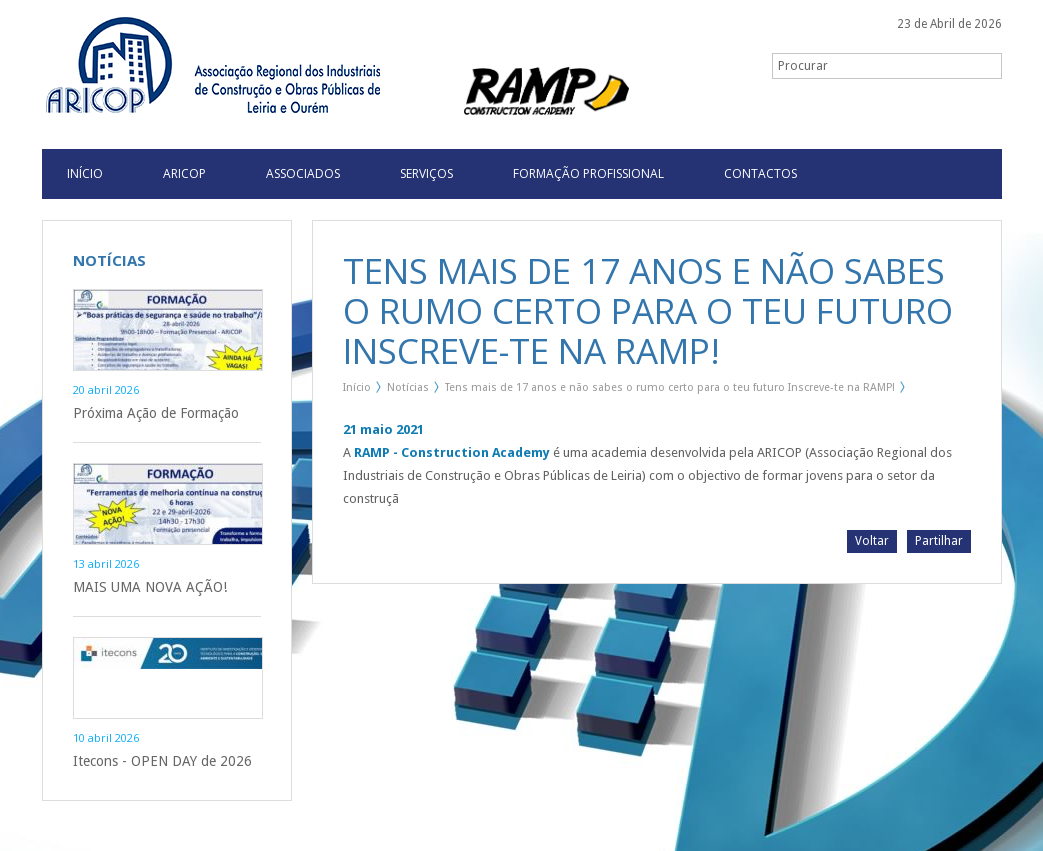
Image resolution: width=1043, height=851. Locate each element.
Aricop (184, 173)
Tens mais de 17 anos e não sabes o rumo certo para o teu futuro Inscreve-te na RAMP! (670, 387)
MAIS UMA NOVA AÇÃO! (150, 587)
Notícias (408, 387)
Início (357, 387)
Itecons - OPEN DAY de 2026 (162, 761)
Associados (303, 173)
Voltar (872, 541)
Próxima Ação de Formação (156, 413)
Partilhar (939, 541)
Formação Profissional (588, 173)
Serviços (426, 173)
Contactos (760, 173)
